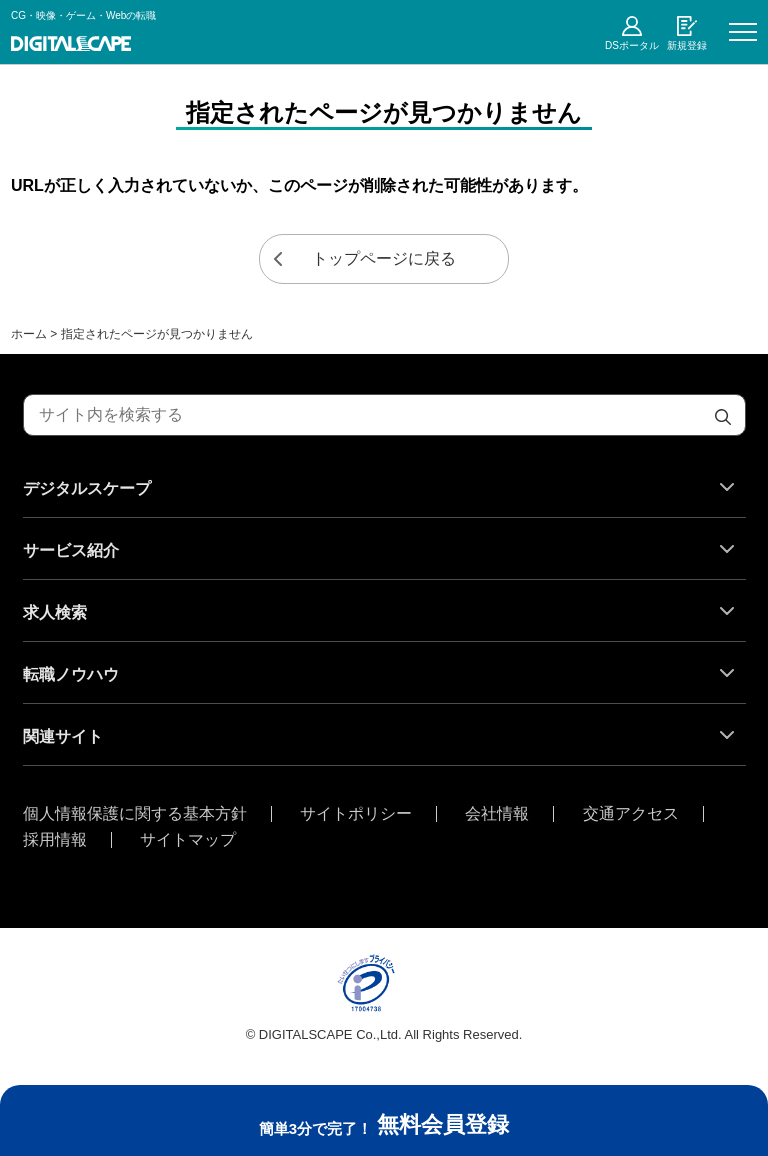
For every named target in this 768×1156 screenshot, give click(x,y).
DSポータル (632, 45)
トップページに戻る (384, 258)
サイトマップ (188, 840)
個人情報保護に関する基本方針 (135, 814)
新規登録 (687, 45)
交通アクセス (631, 814)
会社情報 (497, 814)
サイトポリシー (356, 814)
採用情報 (55, 840)
